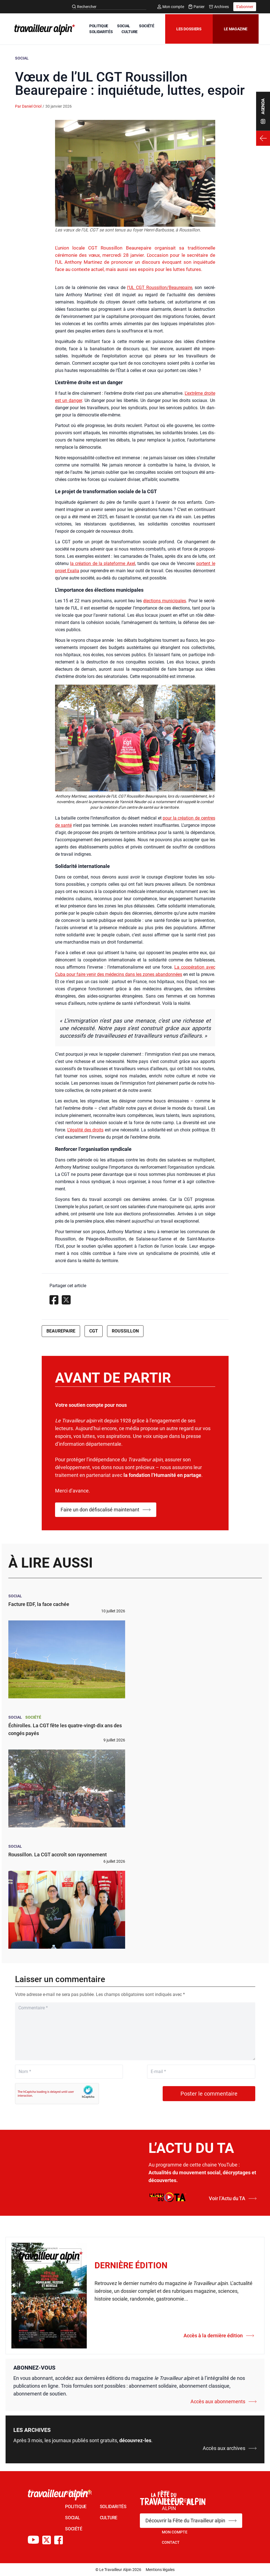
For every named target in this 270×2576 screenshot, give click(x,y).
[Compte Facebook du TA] (58, 2540)
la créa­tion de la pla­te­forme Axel (102, 563)
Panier (197, 6)
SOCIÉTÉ (99, 29)
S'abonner (244, 6)
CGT (93, 1331)
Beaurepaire (60, 1331)
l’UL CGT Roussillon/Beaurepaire (159, 287)
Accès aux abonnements (223, 2401)
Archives (219, 6)
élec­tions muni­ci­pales (164, 600)
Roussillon (125, 1331)
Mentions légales (160, 2569)
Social (22, 58)
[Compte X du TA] (46, 2540)
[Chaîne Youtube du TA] (33, 2540)
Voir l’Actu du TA (233, 2198)
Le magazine (233, 29)
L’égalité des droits (85, 1129)
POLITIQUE (101, 23)
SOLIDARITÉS (127, 29)
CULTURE (100, 35)
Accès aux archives (230, 2448)
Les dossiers (186, 29)
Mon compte (170, 6)
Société (33, 1717)
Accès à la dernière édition (219, 2335)
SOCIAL (126, 23)
